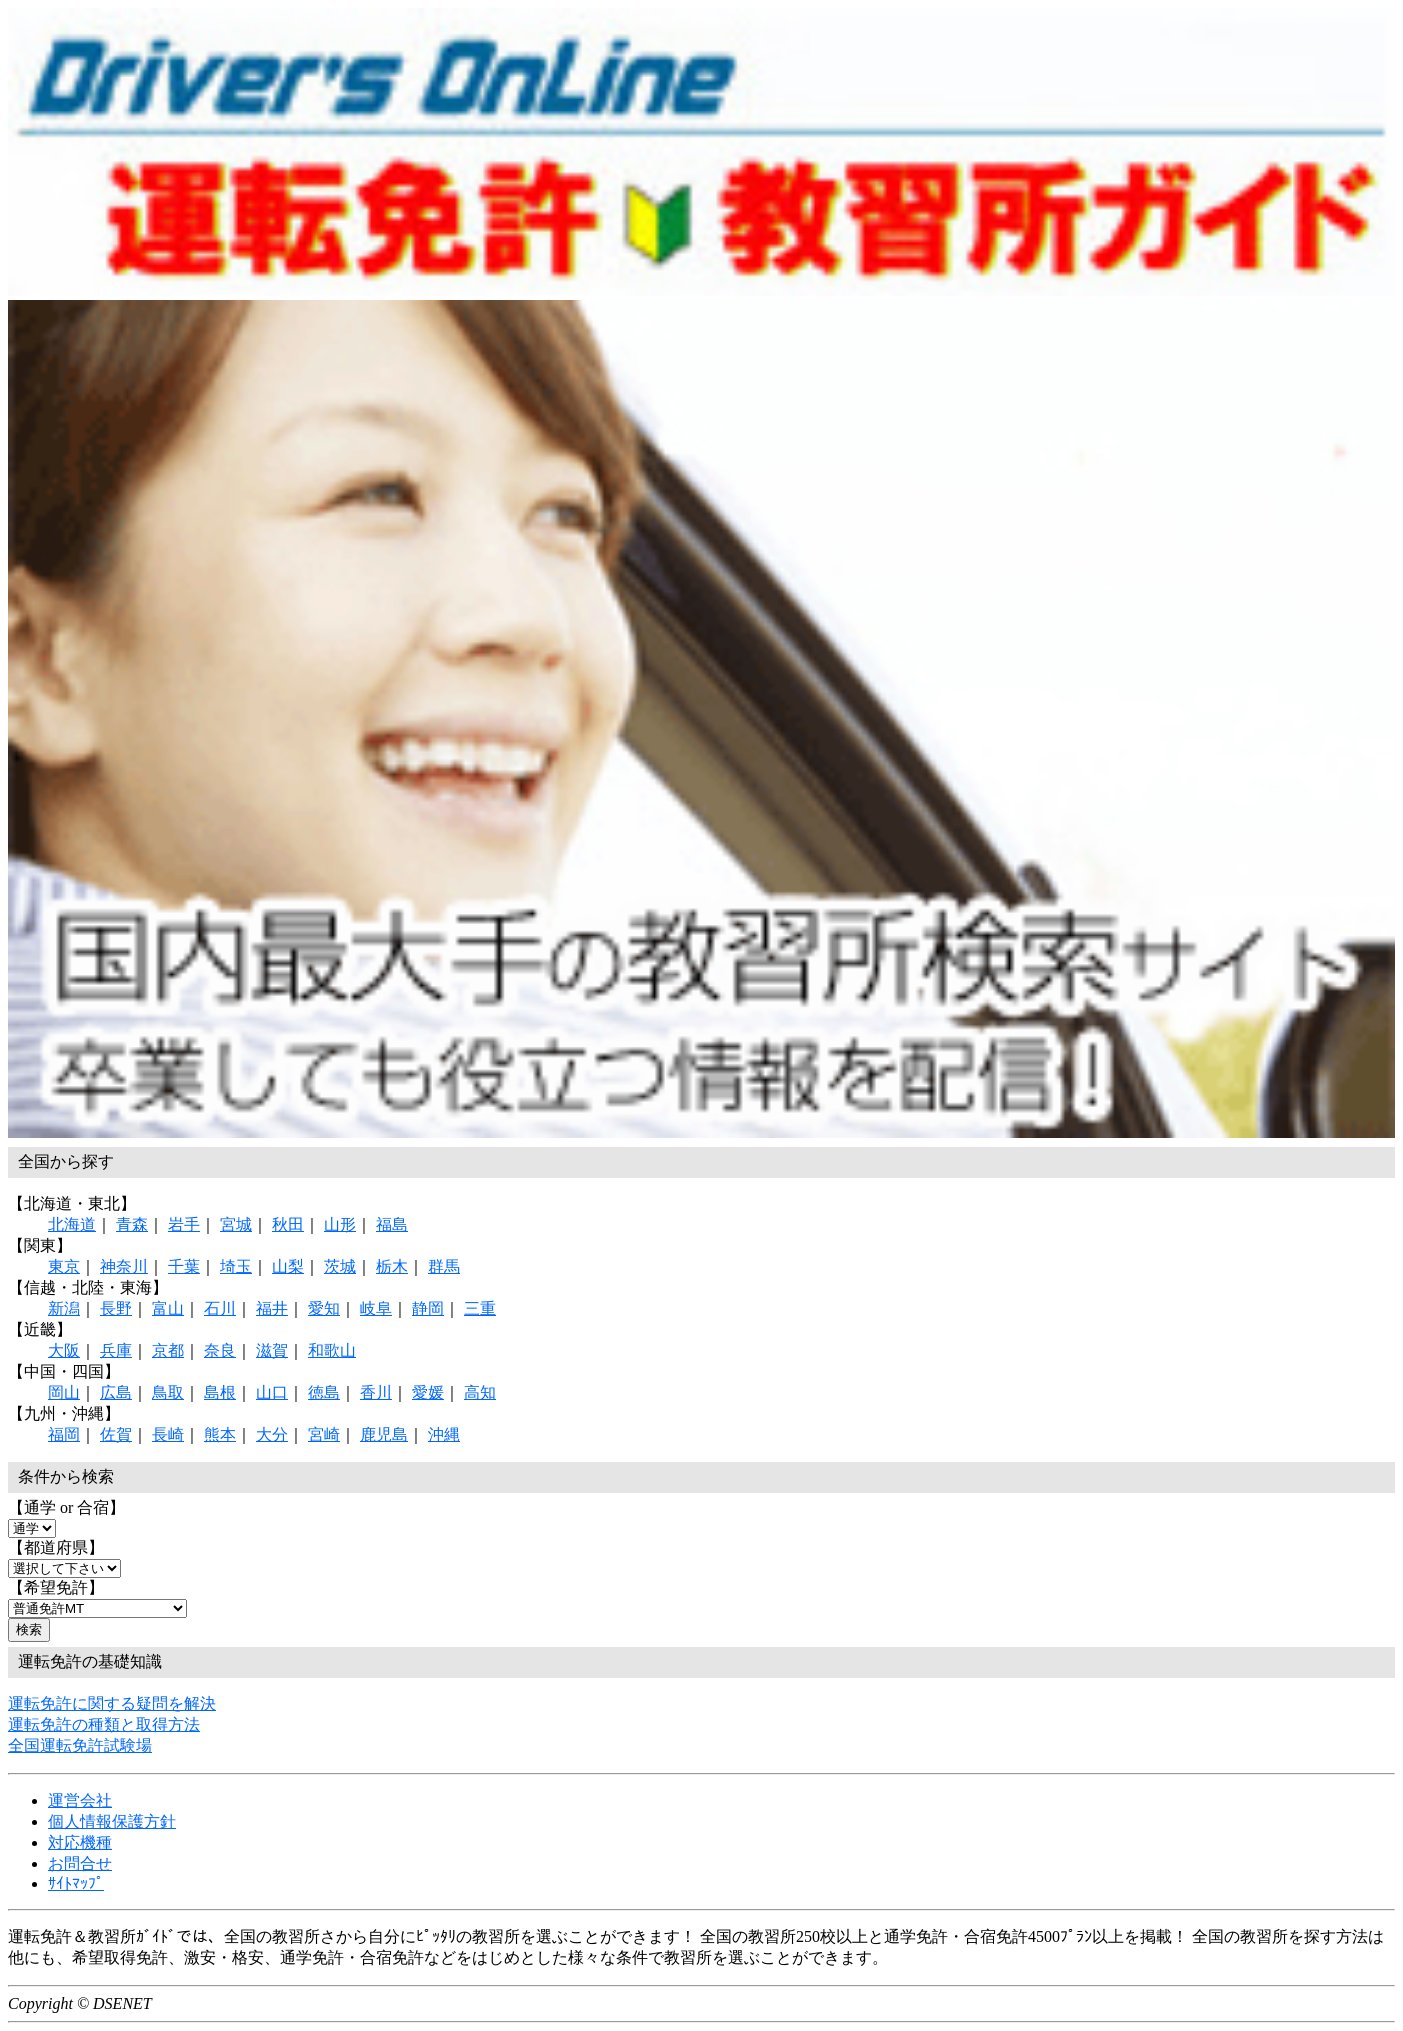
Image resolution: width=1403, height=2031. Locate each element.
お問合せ (80, 1863)
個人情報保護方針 (112, 1821)
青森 (132, 1224)
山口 (272, 1392)
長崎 (168, 1434)
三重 (480, 1308)
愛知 (324, 1308)
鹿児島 (384, 1434)
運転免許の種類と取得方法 (104, 1724)
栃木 (392, 1266)
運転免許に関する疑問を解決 (112, 1703)
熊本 (220, 1434)
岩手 (184, 1224)
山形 (340, 1224)
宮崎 (324, 1434)
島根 (220, 1392)
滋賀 (272, 1350)
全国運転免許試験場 (80, 1745)
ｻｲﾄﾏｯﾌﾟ (76, 1883)
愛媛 (428, 1392)
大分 (272, 1434)
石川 (220, 1308)
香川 (376, 1392)
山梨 (288, 1266)
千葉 (184, 1266)
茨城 (340, 1266)
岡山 (64, 1392)
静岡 (428, 1308)
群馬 (444, 1266)
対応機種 (80, 1842)
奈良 (220, 1350)
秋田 (288, 1224)
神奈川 (124, 1266)
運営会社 (80, 1800)
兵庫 (116, 1350)
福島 (392, 1224)
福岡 (64, 1434)
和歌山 (332, 1350)
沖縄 (444, 1434)
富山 (168, 1308)
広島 (116, 1392)
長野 (116, 1308)
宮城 (236, 1224)
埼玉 (236, 1266)
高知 (480, 1392)
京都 (168, 1350)
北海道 (72, 1224)
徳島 (324, 1392)
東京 (64, 1266)
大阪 (64, 1350)
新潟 (64, 1308)
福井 (272, 1308)
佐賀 (116, 1434)
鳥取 (168, 1392)
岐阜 (376, 1308)
